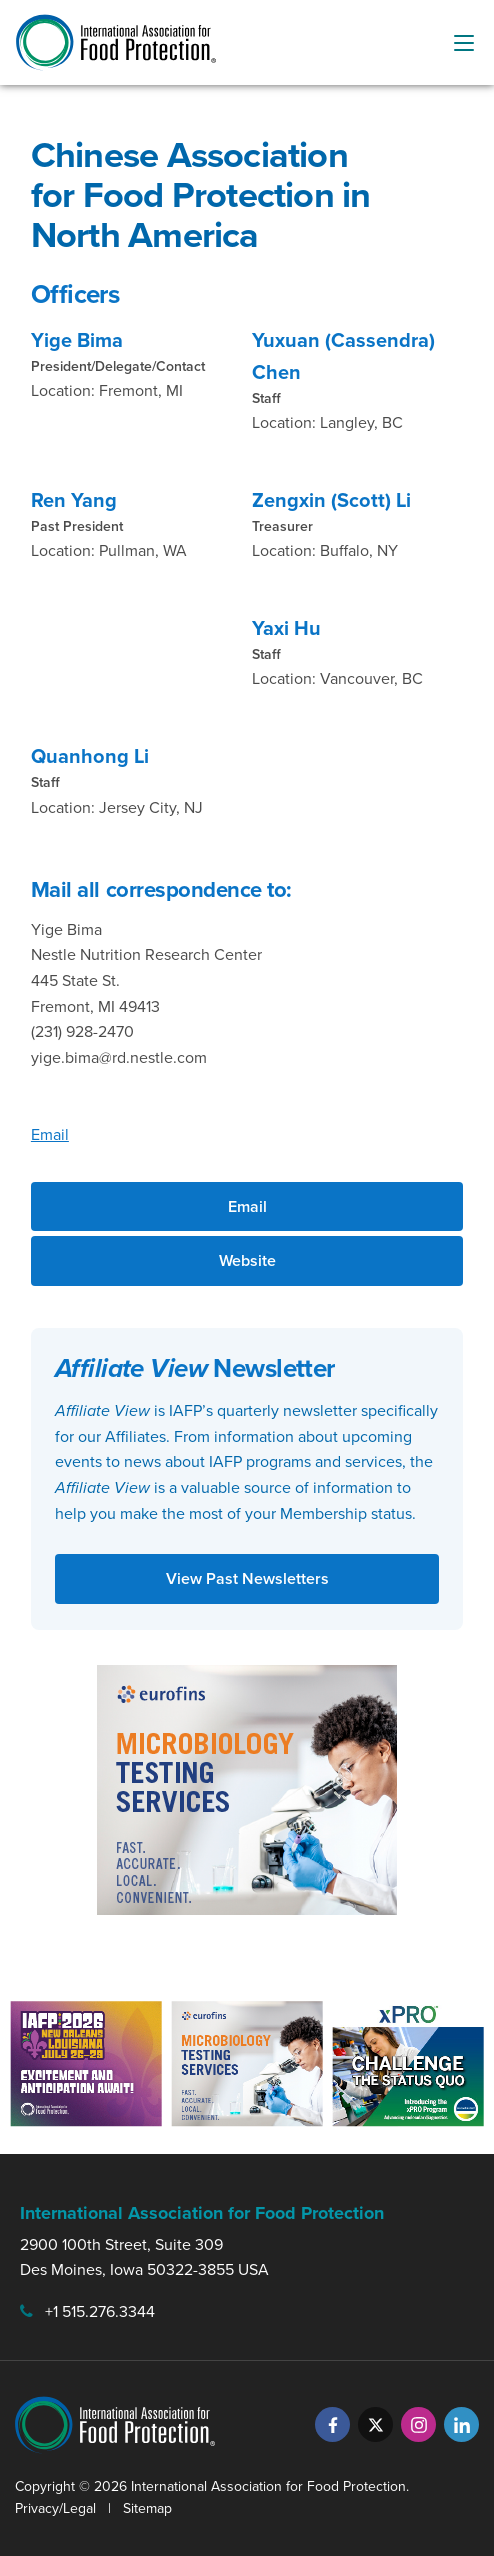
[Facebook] (332, 2424)
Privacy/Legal (55, 2508)
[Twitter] (375, 2424)
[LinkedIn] (461, 2424)
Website (247, 1260)
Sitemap (147, 2508)
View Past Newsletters (247, 1578)
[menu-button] (464, 43)
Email (50, 1134)
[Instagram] (418, 2424)
